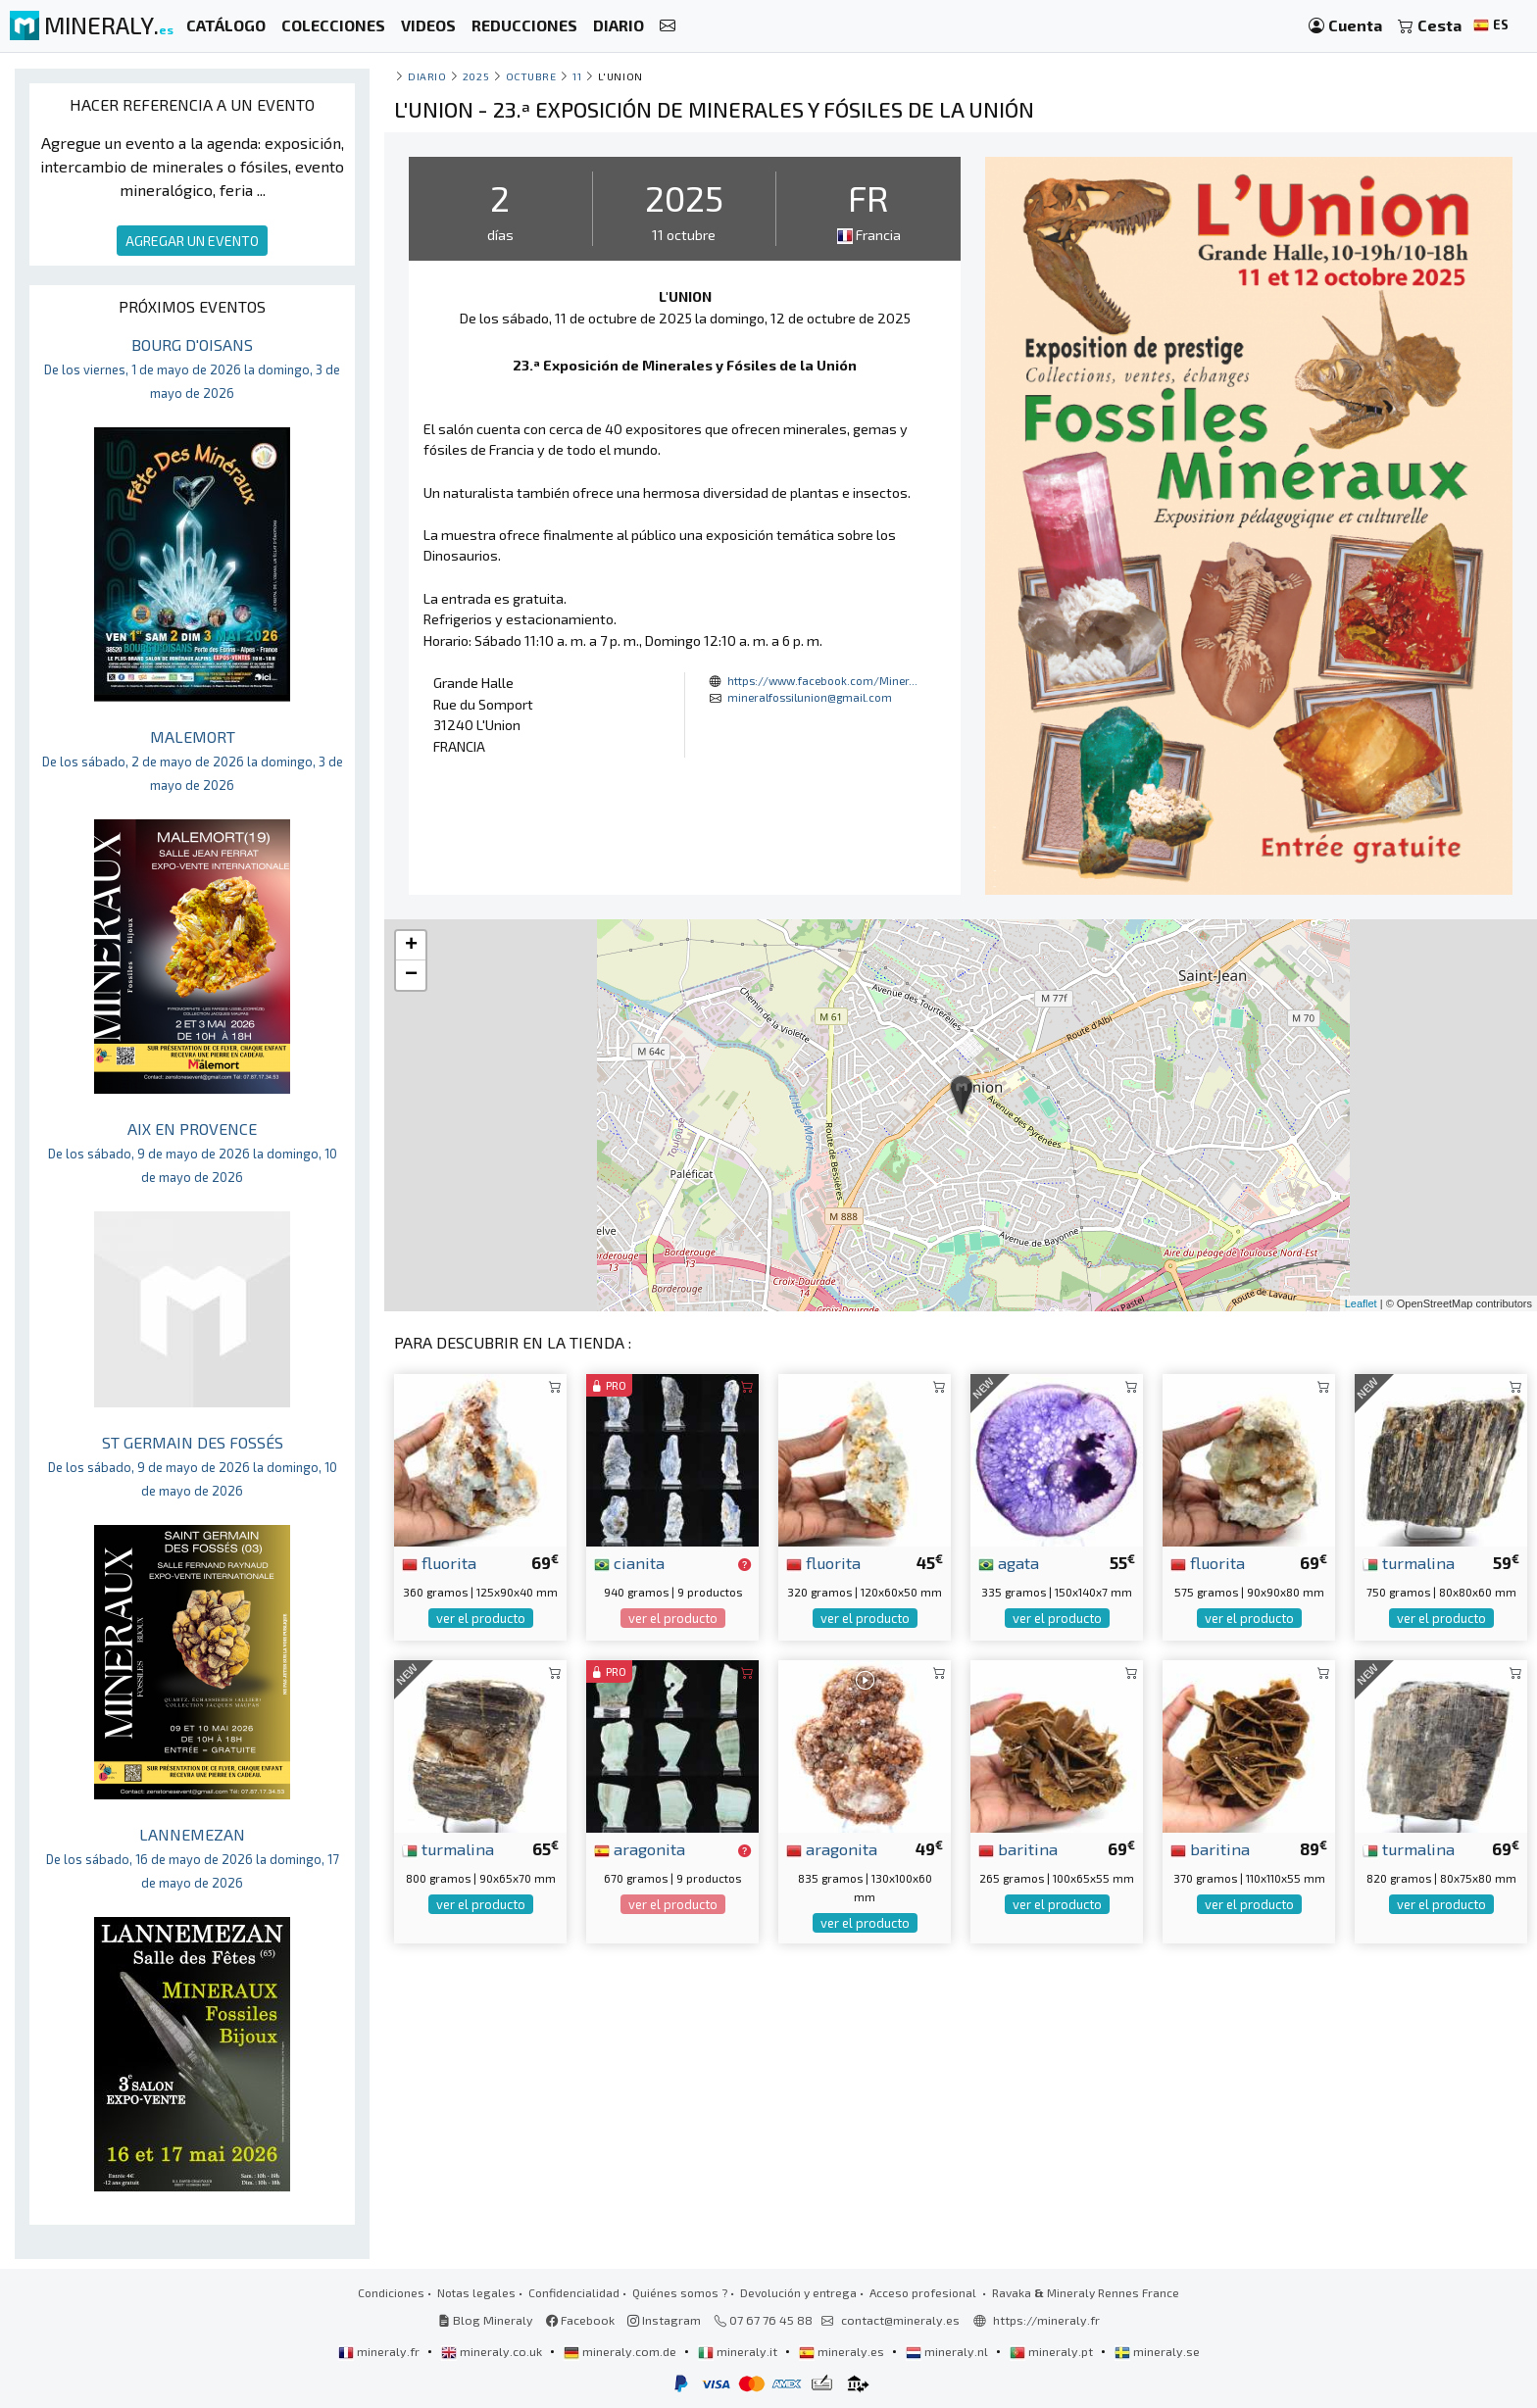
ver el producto (480, 1618)
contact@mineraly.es (900, 2320)
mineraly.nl (948, 2351)
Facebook (580, 2320)
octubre (531, 76)
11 (576, 76)
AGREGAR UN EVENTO (192, 240)
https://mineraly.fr (1046, 2320)
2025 (476, 76)
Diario (427, 76)
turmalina (1409, 1562)
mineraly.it (739, 2351)
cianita (629, 1562)
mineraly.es (843, 2351)
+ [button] (411, 945)
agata (1008, 1562)
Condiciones (391, 2292)
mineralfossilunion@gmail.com (809, 697)
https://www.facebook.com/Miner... (822, 680)
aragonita (639, 1848)
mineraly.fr (380, 2351)
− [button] (411, 975)
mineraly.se (1157, 2351)
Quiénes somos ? (679, 2292)
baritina (1018, 1848)
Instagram (664, 2320)
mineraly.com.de (621, 2351)
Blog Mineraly (485, 2320)
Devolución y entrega (798, 2292)
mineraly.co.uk (493, 2351)
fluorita (439, 1562)
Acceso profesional (924, 2292)
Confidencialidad (574, 2292)
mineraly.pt (1053, 2351)
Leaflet (1361, 1303)
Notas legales (476, 2292)
